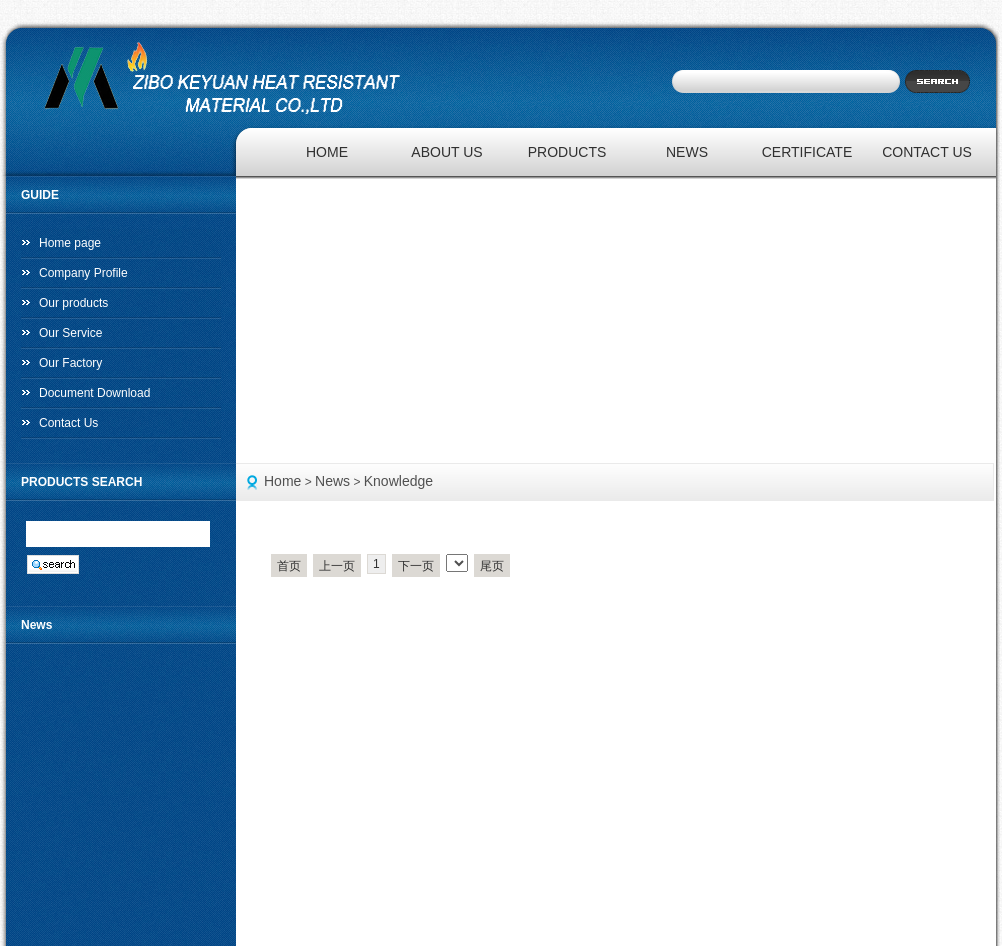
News (332, 481)
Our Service (70, 333)
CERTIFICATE (807, 152)
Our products (73, 303)
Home (282, 481)
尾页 (492, 566)
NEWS (687, 152)
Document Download (94, 393)
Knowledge (398, 481)
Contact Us (68, 423)
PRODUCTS (567, 152)
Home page (70, 243)
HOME (327, 152)
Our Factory (70, 363)
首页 (289, 566)
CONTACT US (927, 152)
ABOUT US (446, 152)
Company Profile (83, 273)
